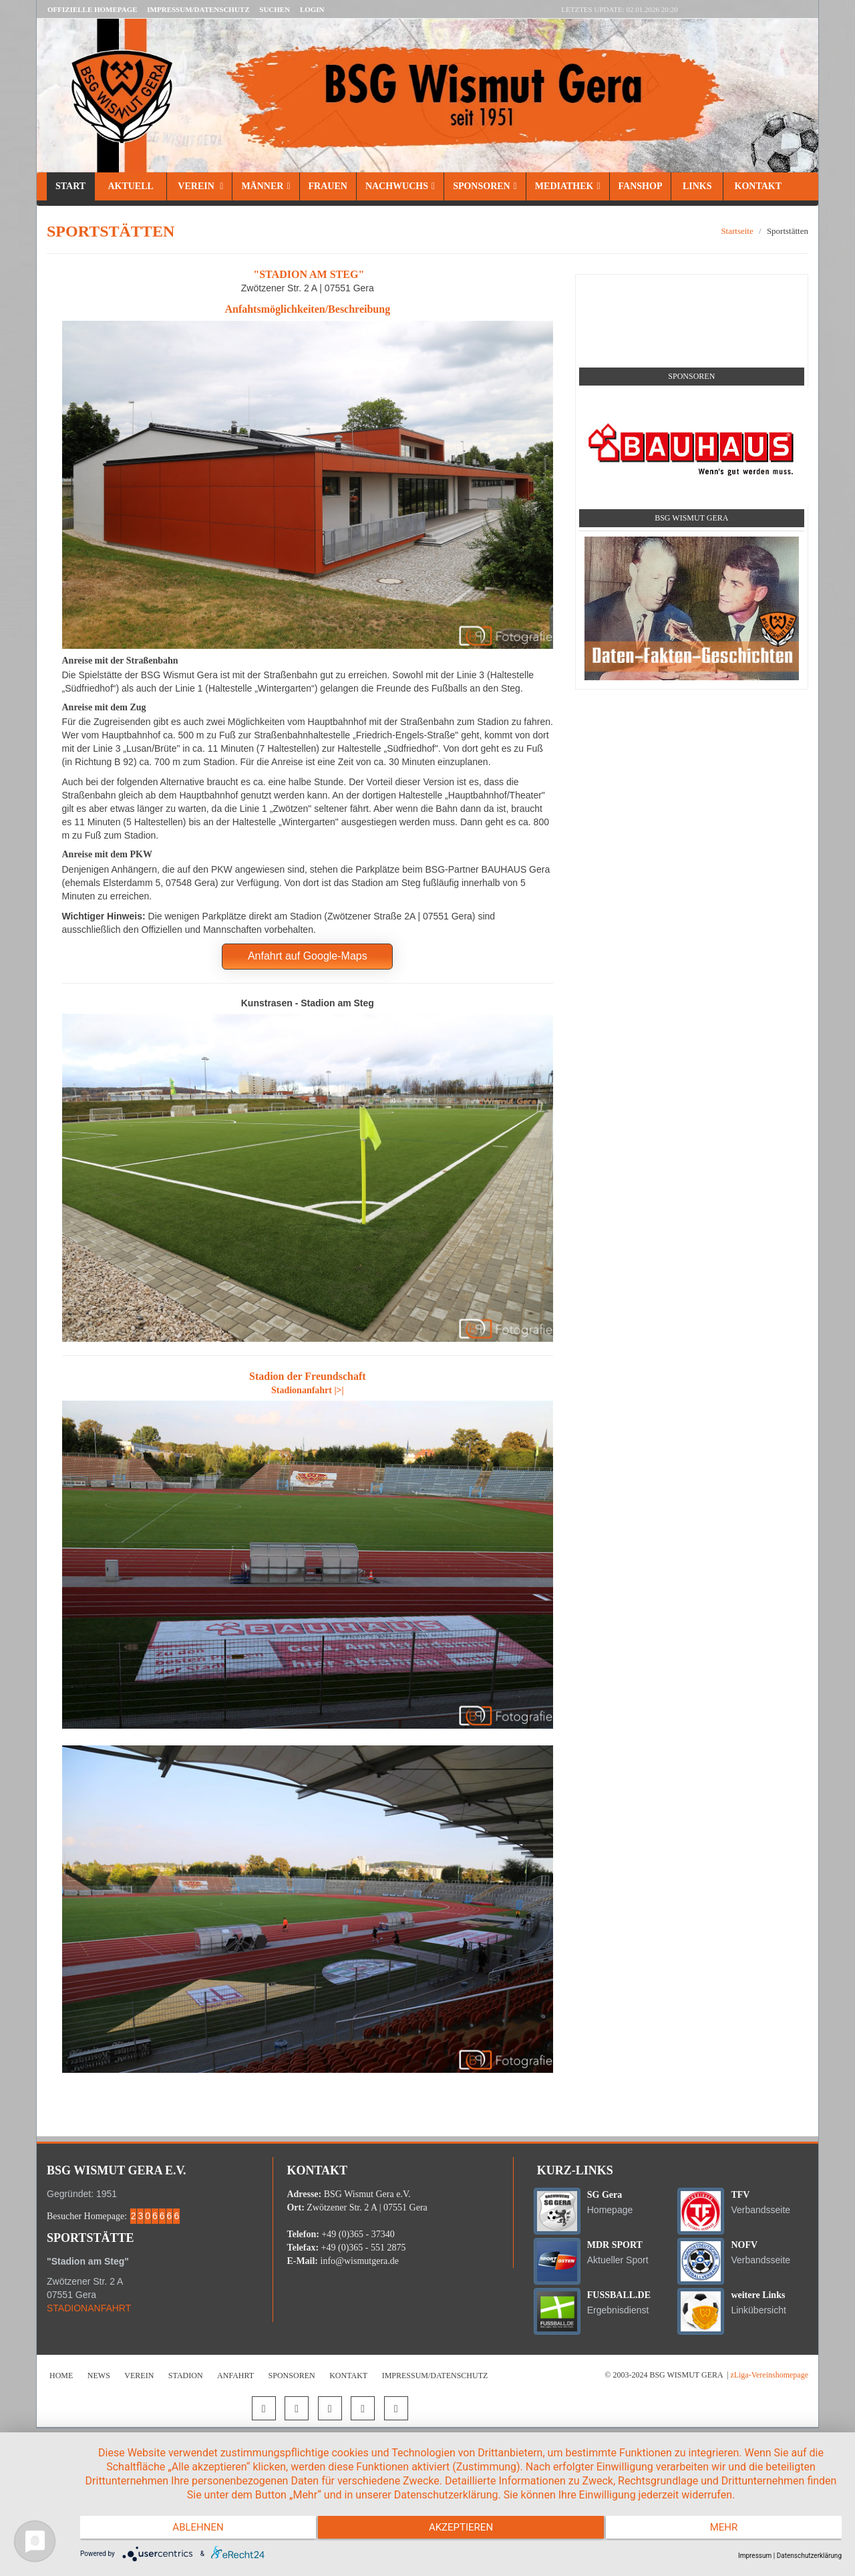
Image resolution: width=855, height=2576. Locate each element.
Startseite (737, 231)
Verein (199, 186)
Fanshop (641, 186)
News (99, 2375)
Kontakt (757, 186)
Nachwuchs (400, 186)
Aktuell (131, 186)
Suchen (274, 9)
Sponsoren (485, 186)
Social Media (691, 290)
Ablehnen (193, 2529)
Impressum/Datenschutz (198, 9)
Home (61, 2375)
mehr (728, 2529)
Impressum (755, 2555)
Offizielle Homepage (92, 9)
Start (70, 186)
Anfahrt (235, 2375)
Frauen (328, 186)
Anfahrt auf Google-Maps (307, 956)
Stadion (185, 2375)
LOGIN (312, 9)
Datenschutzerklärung (809, 2555)
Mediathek (568, 186)
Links (697, 186)
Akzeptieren (461, 2529)
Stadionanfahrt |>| (307, 1390)
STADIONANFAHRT (89, 2308)
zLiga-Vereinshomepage (769, 2375)
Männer (265, 186)
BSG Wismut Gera (691, 518)
